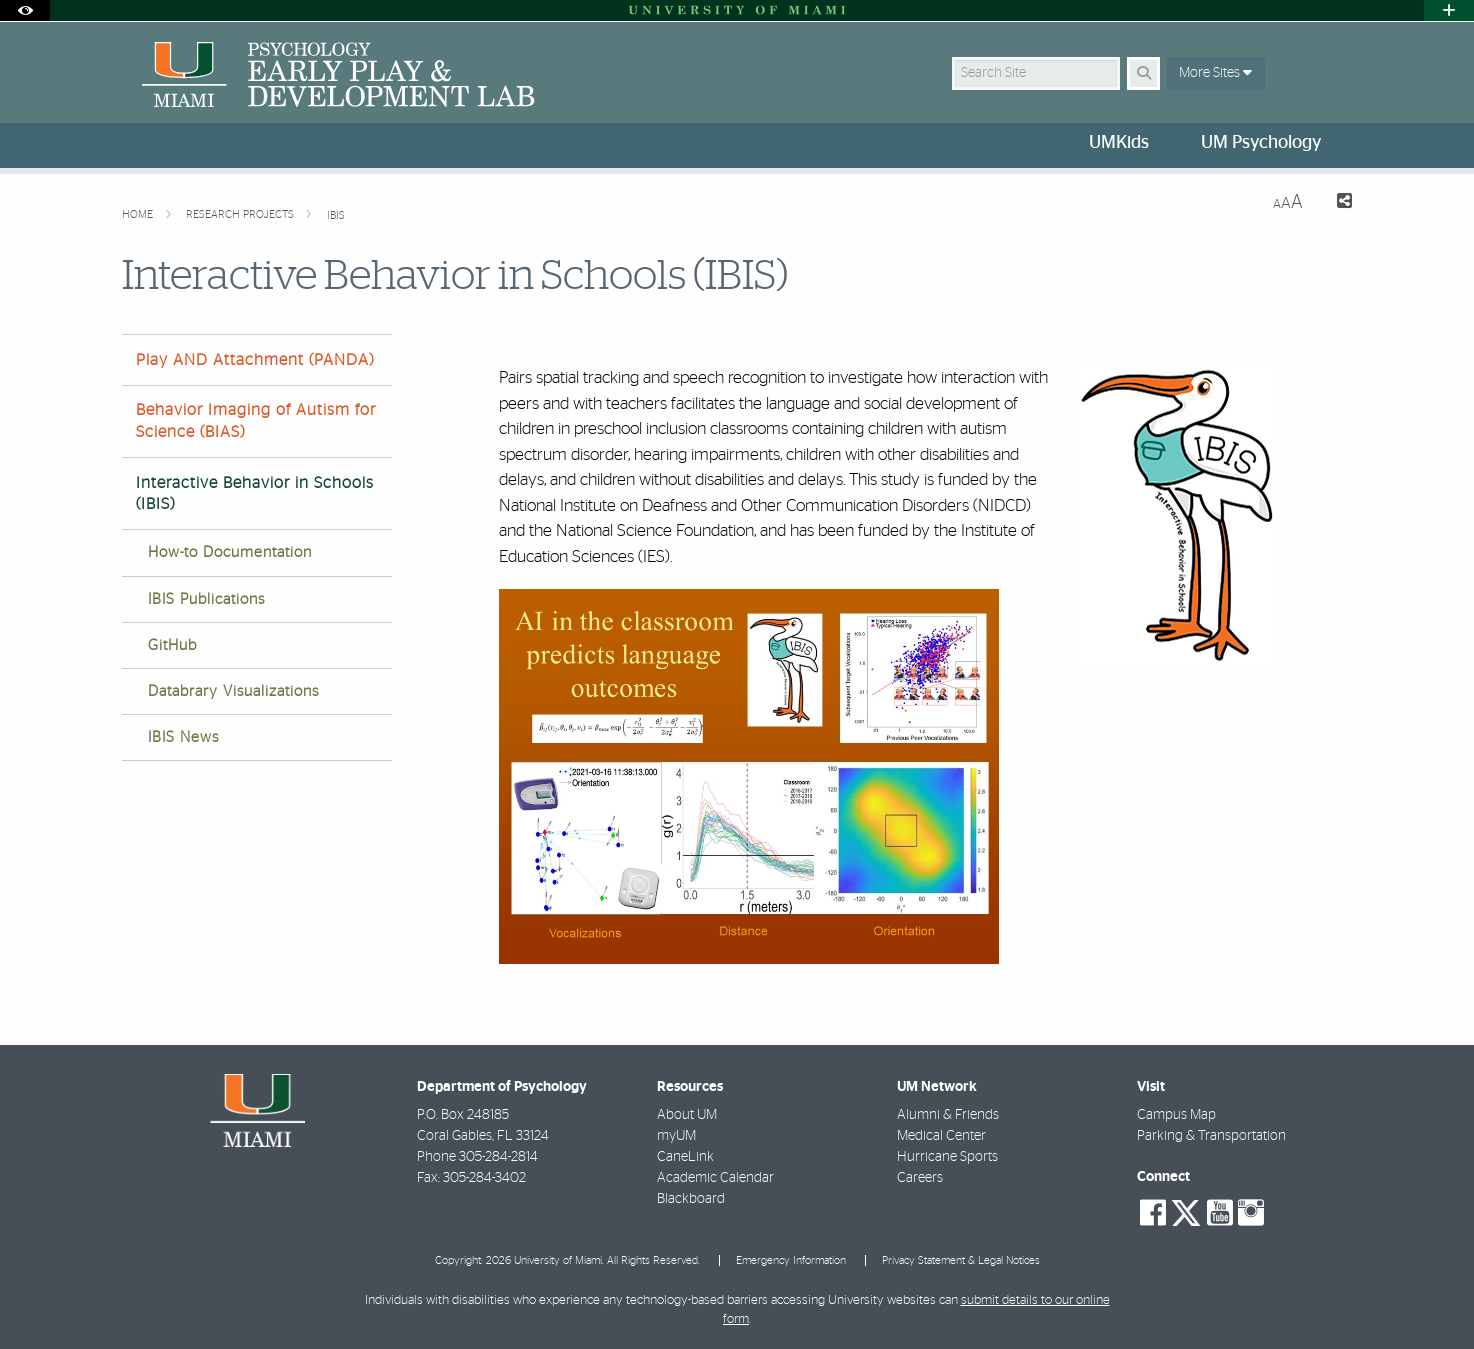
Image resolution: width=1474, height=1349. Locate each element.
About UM (687, 1115)
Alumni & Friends (948, 1115)
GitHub (172, 645)
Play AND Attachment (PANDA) (255, 360)
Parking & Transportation (1211, 1136)
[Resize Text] (1288, 202)
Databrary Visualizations (233, 691)
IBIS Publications (206, 599)
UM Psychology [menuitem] (1261, 143)
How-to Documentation (230, 552)
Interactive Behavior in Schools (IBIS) (255, 493)
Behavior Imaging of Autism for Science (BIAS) (256, 420)
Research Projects (241, 214)
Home (139, 214)
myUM (676, 1136)
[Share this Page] (1335, 203)
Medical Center (941, 1136)
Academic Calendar (715, 1178)
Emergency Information (791, 1260)
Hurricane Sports (947, 1157)
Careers (920, 1178)
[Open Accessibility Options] (25, 10)
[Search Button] (1143, 73)
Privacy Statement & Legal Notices (961, 1260)
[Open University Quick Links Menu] (1449, 10)
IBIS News (183, 737)
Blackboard (691, 1199)
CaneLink (685, 1157)
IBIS (336, 215)
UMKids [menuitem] (1119, 143)
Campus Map (1176, 1115)
